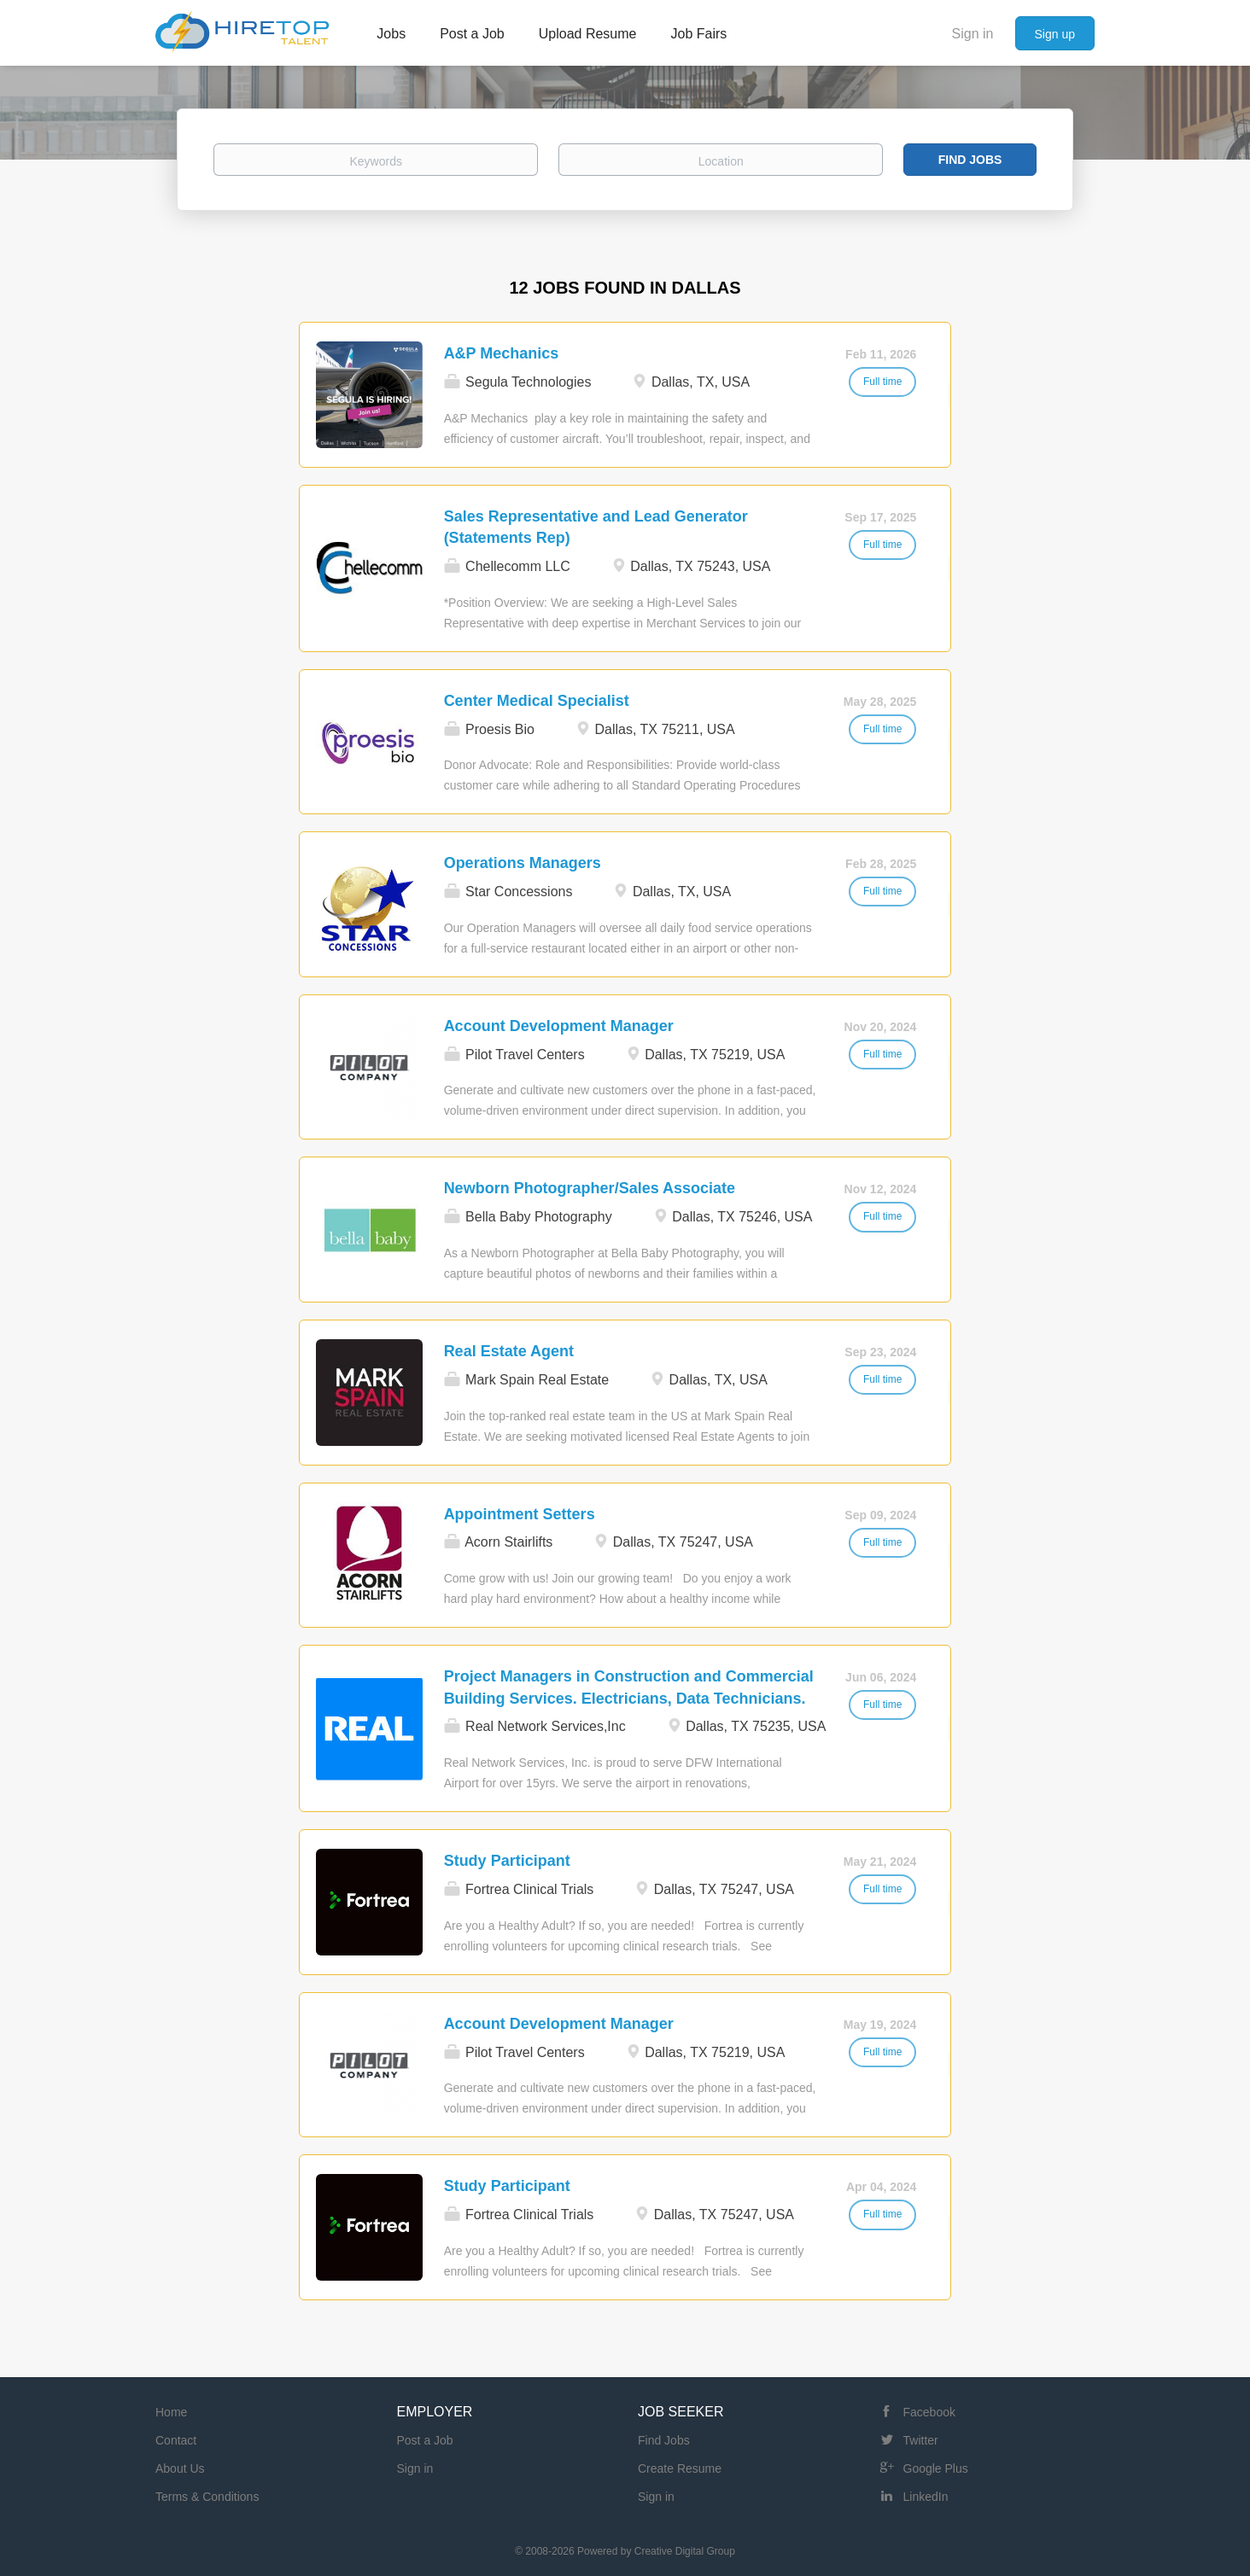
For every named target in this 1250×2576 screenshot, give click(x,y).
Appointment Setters (519, 1514)
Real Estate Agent (509, 1351)
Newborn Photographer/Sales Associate (589, 1188)
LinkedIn (926, 2496)
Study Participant (507, 1860)
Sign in (973, 33)
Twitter (920, 2440)
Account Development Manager (559, 1025)
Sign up (1055, 34)
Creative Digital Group (684, 2551)
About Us (180, 2468)
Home (171, 2412)
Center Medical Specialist (536, 700)
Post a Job (425, 2440)
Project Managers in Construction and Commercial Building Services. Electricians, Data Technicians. (629, 1687)
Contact (175, 2440)
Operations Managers (522, 862)
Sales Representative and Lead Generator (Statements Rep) (596, 527)
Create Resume (679, 2468)
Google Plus (935, 2468)
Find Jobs (970, 159)
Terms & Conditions (207, 2496)
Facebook (929, 2412)
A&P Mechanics (501, 353)
